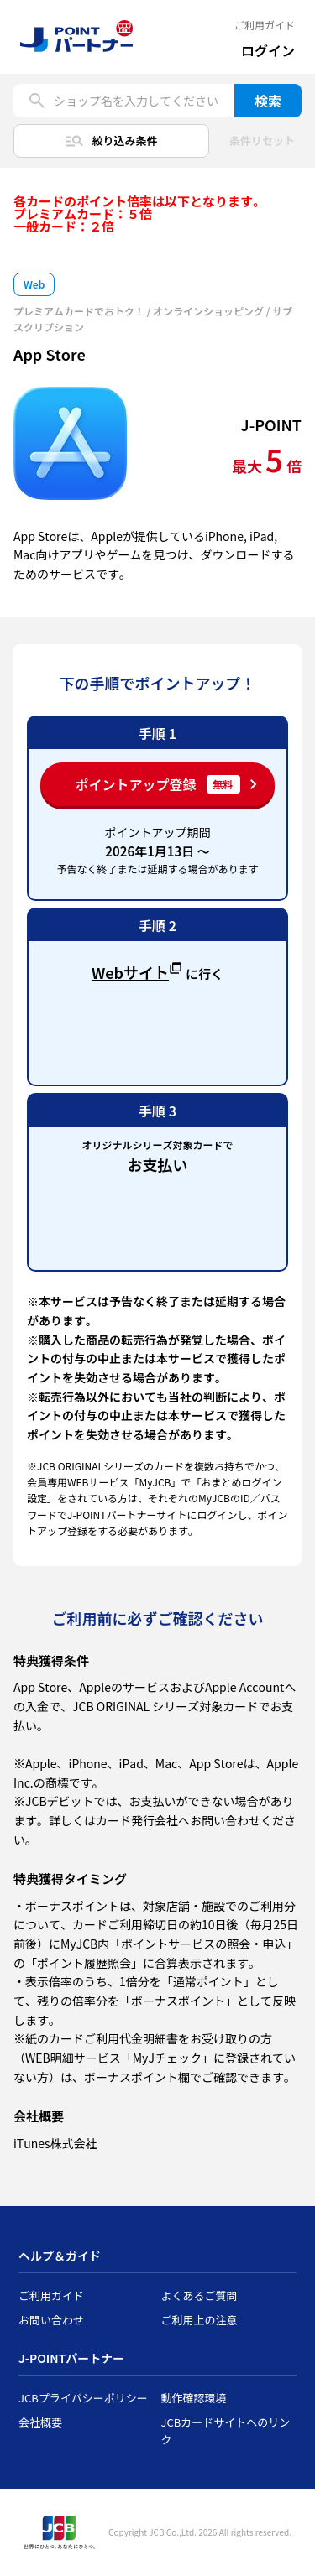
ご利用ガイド (264, 25)
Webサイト (137, 970)
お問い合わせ (51, 2320)
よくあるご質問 (199, 2295)
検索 (268, 101)
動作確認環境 (194, 2398)
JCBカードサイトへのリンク (226, 2431)
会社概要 (40, 2422)
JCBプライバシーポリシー (83, 2398)
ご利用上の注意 (199, 2320)
